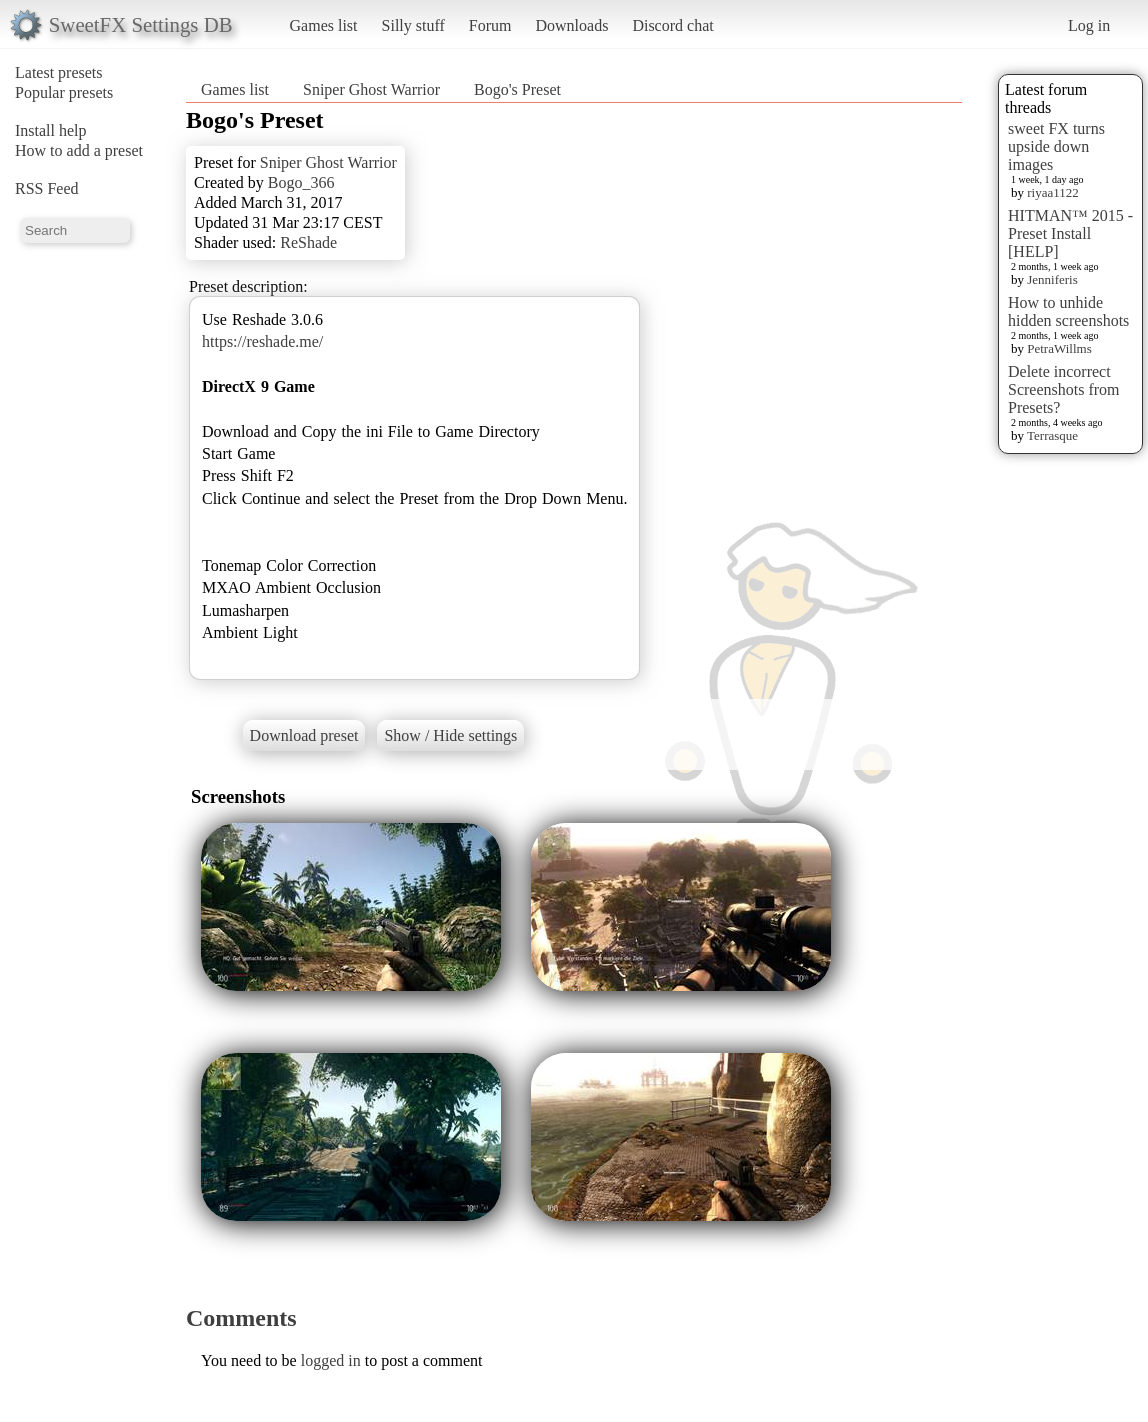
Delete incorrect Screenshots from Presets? (1064, 389)
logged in (331, 1360)
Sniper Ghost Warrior (371, 89)
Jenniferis (1052, 279)
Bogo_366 (301, 182)
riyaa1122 (1053, 192)
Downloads (571, 25)
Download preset (304, 735)
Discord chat (672, 25)
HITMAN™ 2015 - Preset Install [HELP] (1070, 233)
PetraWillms (1059, 348)
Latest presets (59, 72)
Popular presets (64, 92)
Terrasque (1052, 435)
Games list (324, 25)
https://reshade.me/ (262, 341)
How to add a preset (79, 150)
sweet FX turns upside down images (1056, 146)
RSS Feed (47, 188)
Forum (490, 25)
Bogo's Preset (517, 89)
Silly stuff (413, 25)
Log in (1089, 25)
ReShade (308, 242)
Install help (51, 130)
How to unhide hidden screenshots (1068, 311)
